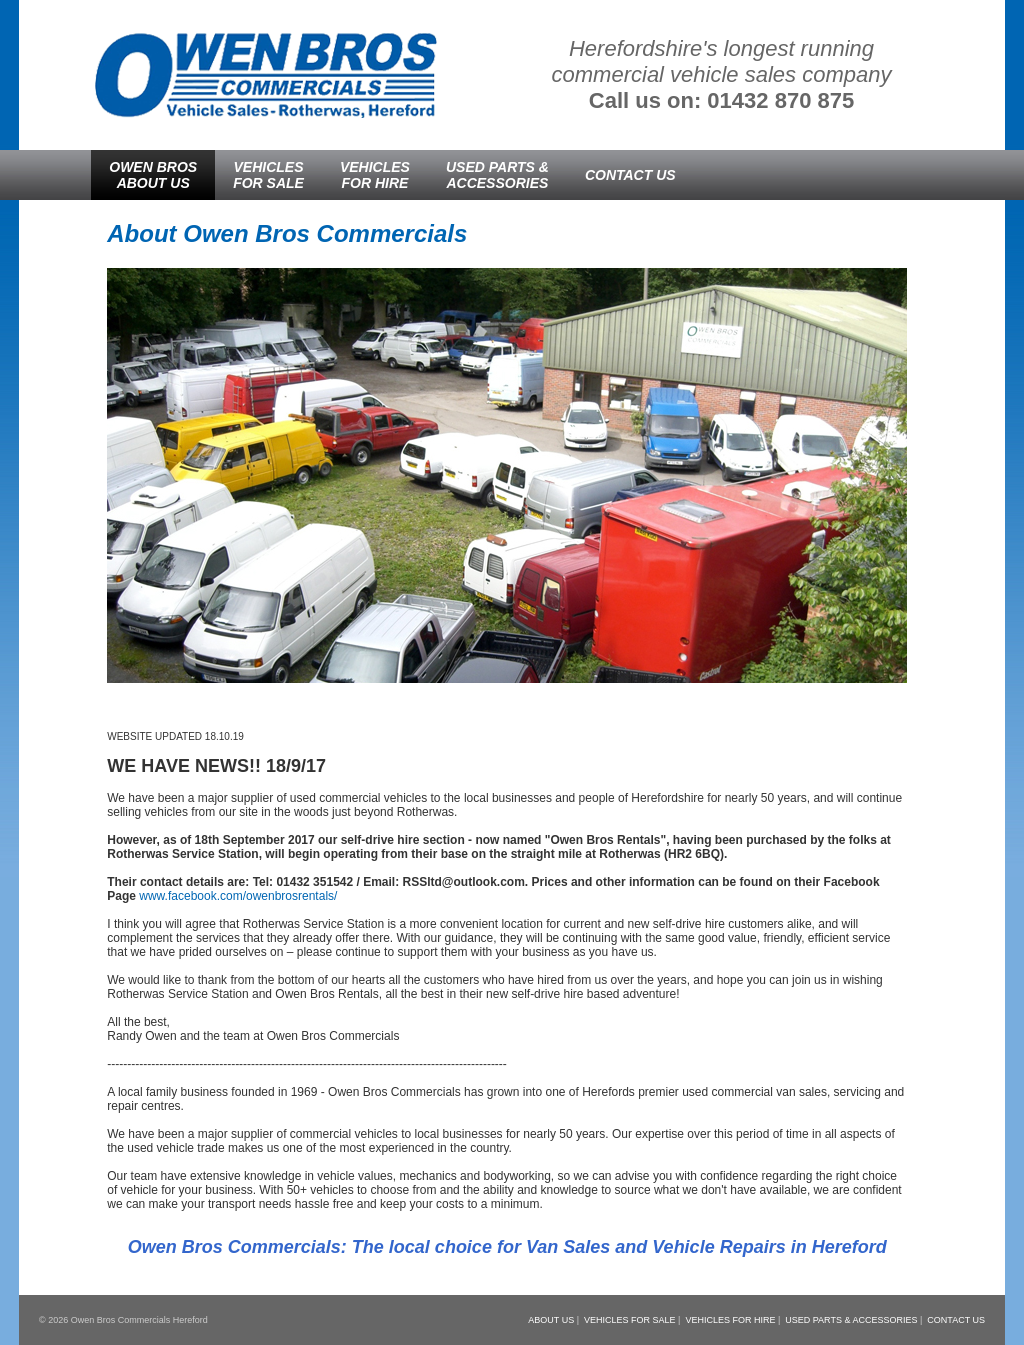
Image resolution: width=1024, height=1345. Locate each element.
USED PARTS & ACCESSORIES (851, 1320)
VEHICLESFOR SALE (268, 175)
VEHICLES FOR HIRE (730, 1320)
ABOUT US (551, 1320)
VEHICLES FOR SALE (630, 1320)
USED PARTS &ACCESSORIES (497, 175)
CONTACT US (630, 175)
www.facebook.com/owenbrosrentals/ (238, 896)
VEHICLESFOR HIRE (375, 175)
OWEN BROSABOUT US (153, 175)
